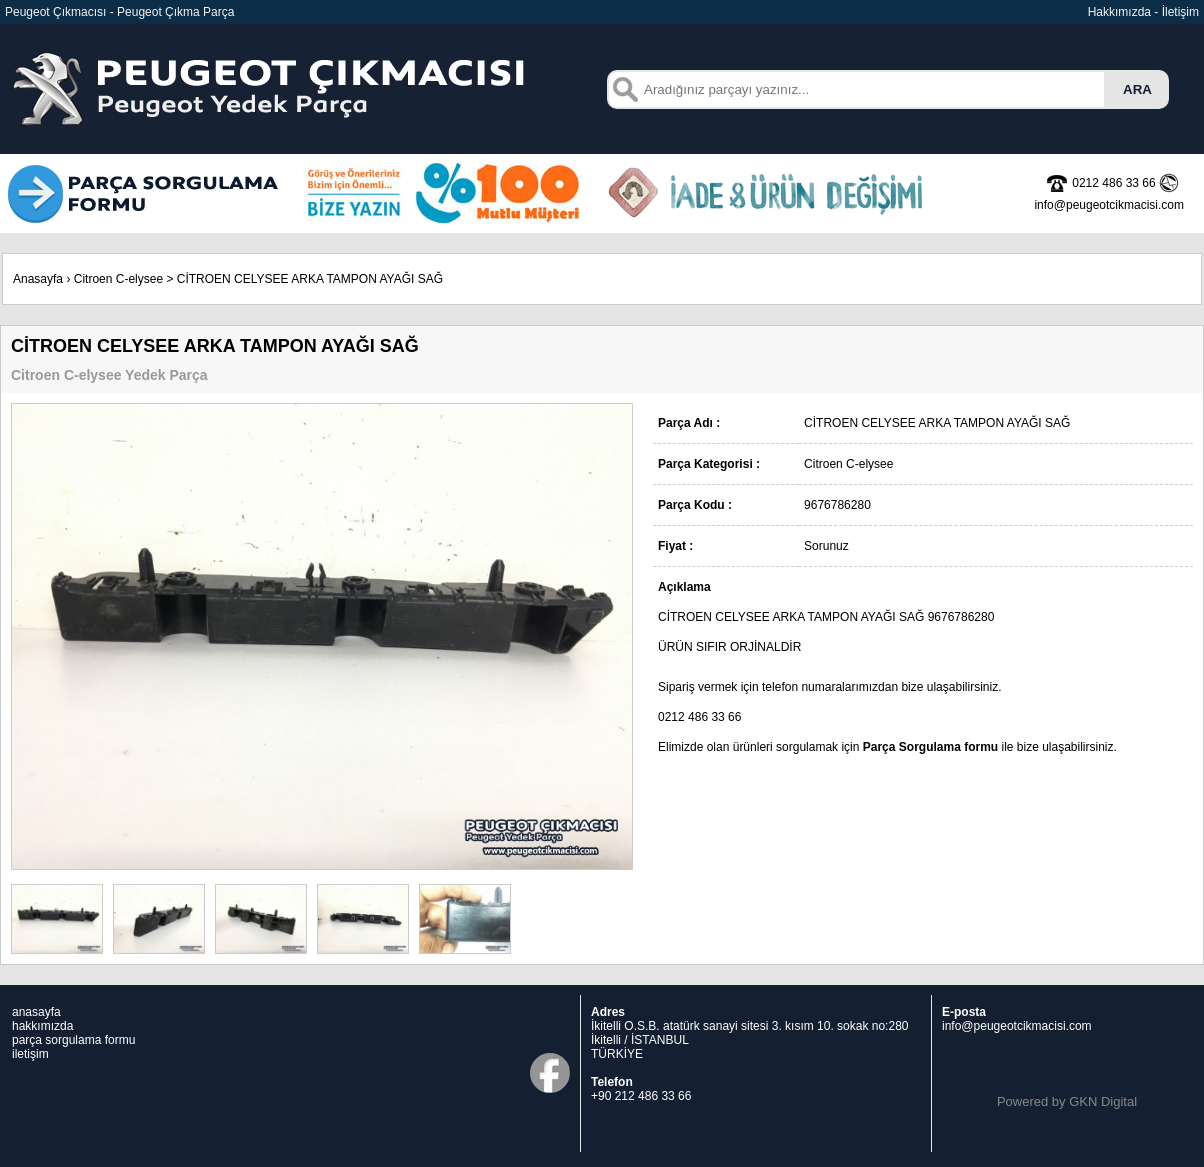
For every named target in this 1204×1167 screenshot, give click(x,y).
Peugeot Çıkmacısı (55, 12)
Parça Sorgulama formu (930, 747)
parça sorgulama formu (73, 1040)
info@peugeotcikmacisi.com (1017, 1026)
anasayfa (36, 1012)
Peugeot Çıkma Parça (175, 12)
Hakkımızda (1119, 12)
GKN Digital (1103, 1101)
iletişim (30, 1054)
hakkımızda (42, 1026)
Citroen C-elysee (118, 279)
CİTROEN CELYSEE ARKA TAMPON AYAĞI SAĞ (310, 279)
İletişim (1180, 12)
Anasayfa (38, 279)
